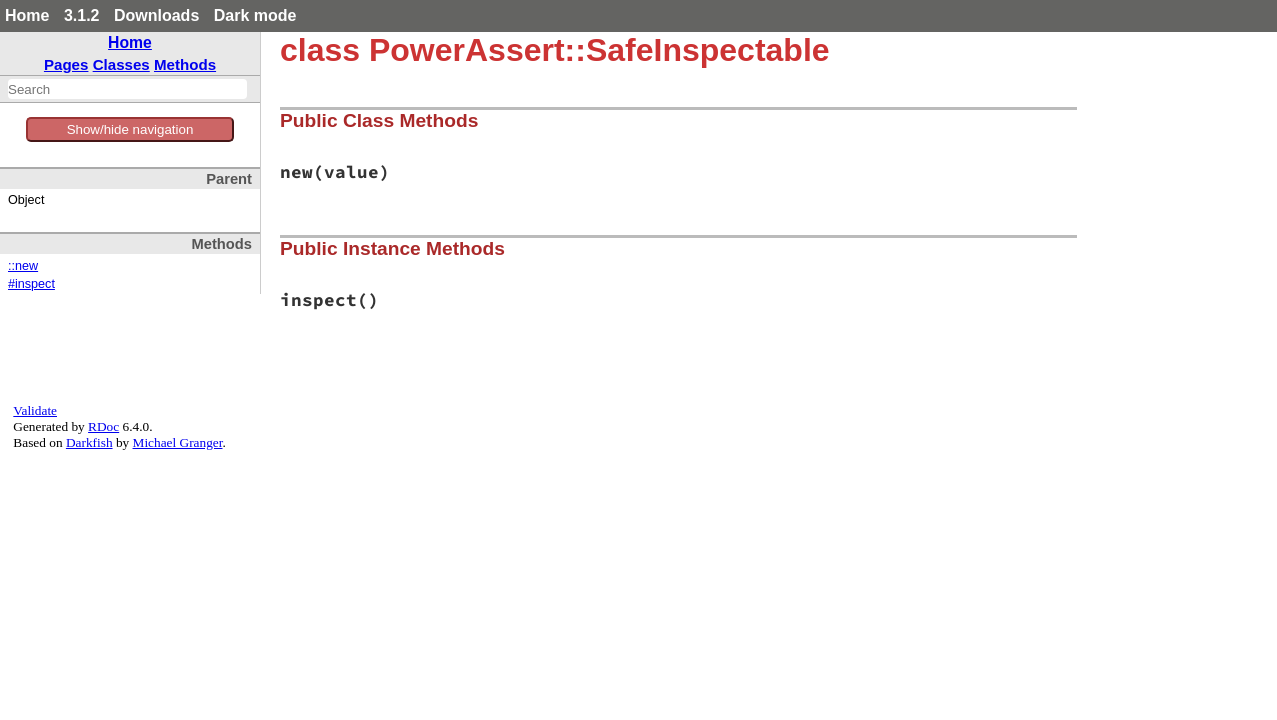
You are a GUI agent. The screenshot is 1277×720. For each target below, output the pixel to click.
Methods (185, 64)
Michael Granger (178, 442)
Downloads (156, 15)
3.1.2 (82, 15)
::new (23, 266)
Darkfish (89, 442)
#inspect (31, 284)
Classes (121, 64)
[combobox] (127, 89)
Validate (35, 410)
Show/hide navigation (130, 129)
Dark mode (255, 15)
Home (27, 15)
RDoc (103, 426)
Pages (66, 64)
